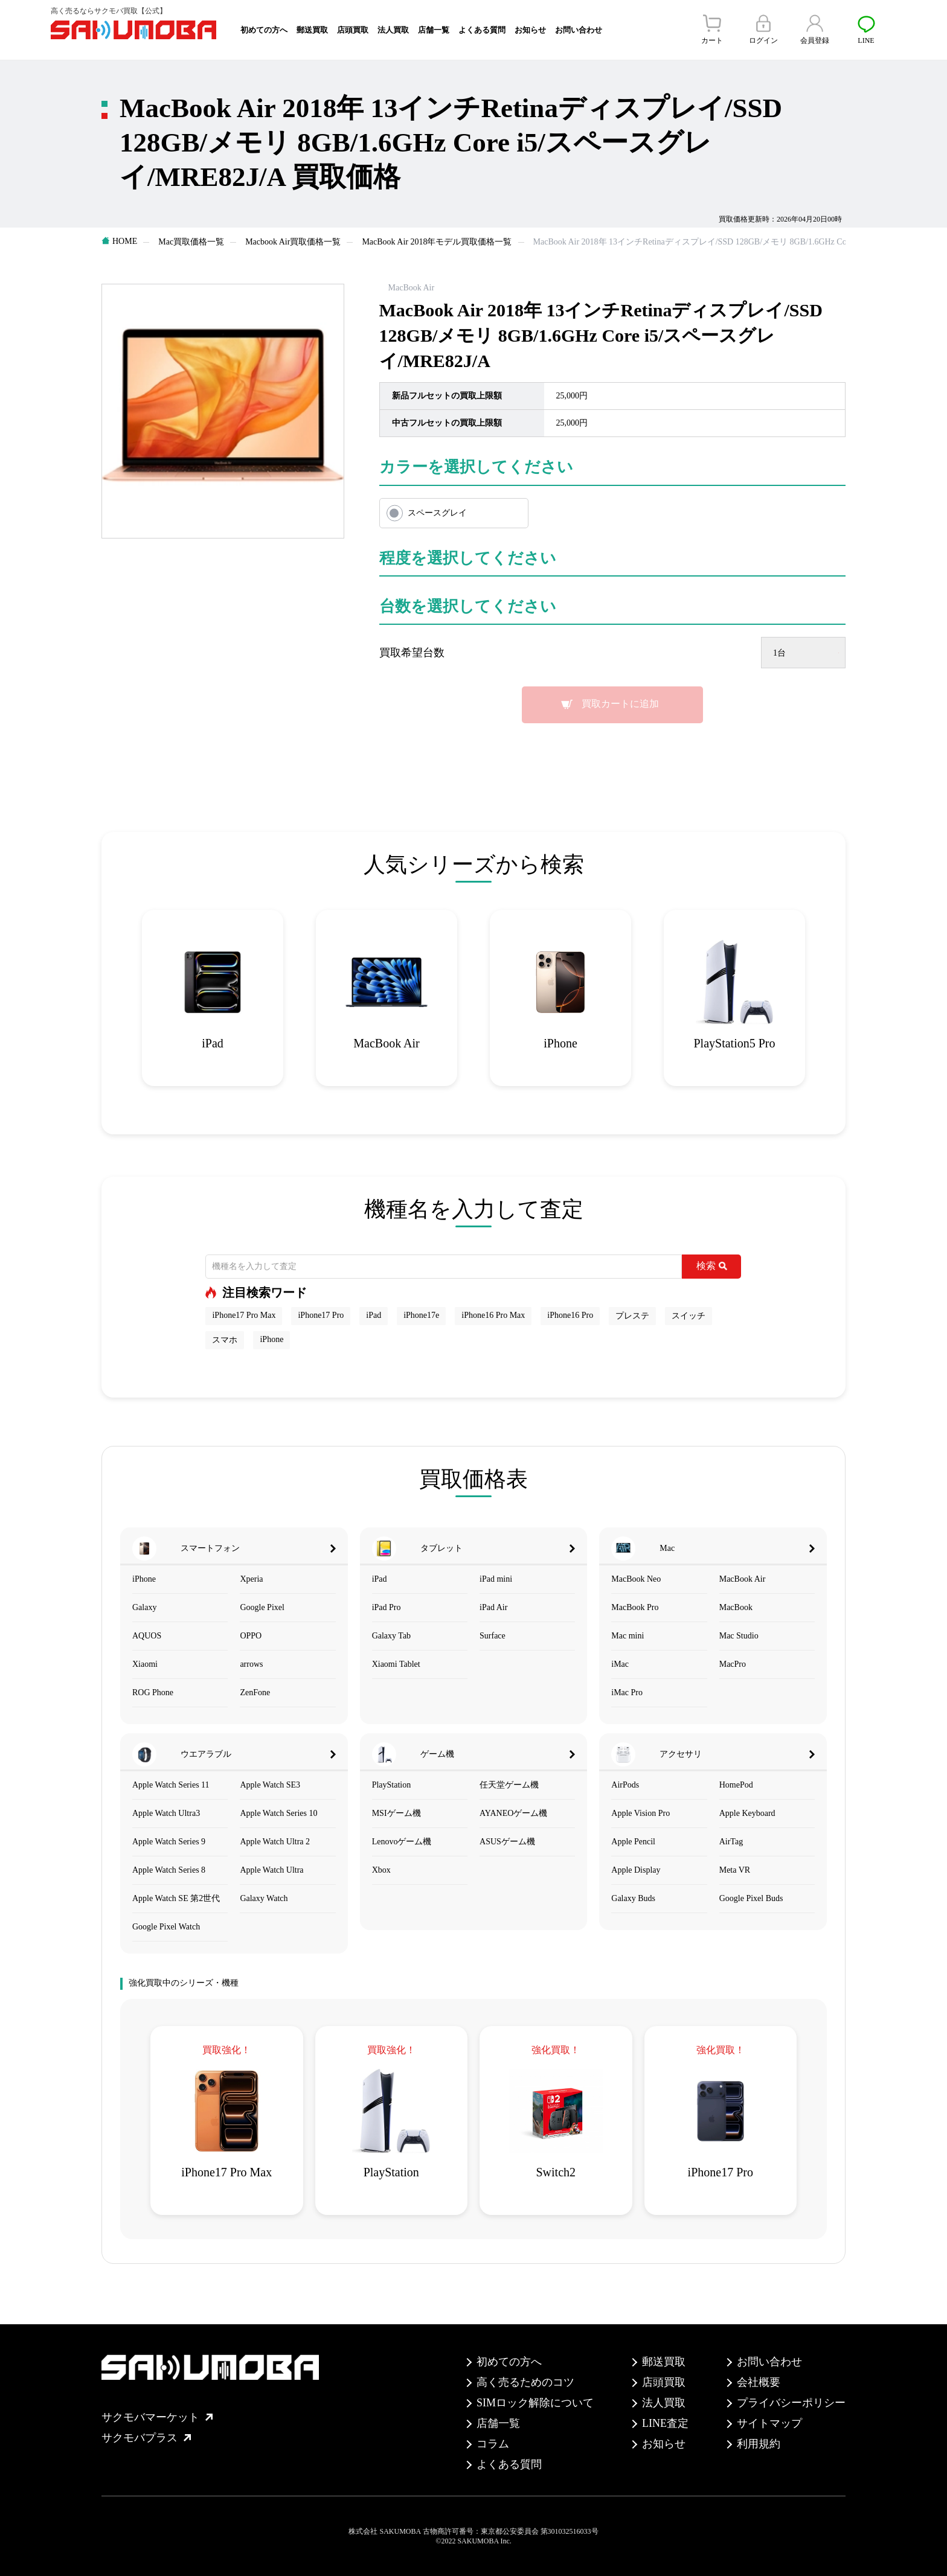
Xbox (381, 1869)
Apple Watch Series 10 (278, 1813)
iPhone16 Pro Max (493, 1315)
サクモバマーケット (157, 2417)
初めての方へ (263, 29)
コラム (493, 2444)
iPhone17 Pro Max (243, 1315)
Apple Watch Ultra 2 (275, 1841)
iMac (620, 1664)
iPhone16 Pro (570, 1315)
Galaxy (144, 1607)
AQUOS (146, 1635)
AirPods (625, 1784)
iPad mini (496, 1579)
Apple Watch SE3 (270, 1784)
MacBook (736, 1607)
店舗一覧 (433, 29)
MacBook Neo (636, 1579)
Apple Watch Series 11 (171, 1784)
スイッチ (688, 1315)
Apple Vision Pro (640, 1813)
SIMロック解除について (535, 2403)
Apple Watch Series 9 (168, 1841)
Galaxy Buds (633, 1898)
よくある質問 (482, 29)
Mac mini (627, 1635)
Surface (493, 1635)
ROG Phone (152, 1692)
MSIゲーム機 (396, 1813)
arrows (251, 1664)
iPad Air (493, 1607)
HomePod (736, 1784)
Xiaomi (145, 1664)
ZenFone (255, 1692)
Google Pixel (262, 1607)
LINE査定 (665, 2423)
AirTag (731, 1841)
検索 (711, 1266)
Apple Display (635, 1869)
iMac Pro (627, 1692)
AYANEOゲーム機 (513, 1813)
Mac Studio (739, 1635)
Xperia (251, 1579)
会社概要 (758, 2382)
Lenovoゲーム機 (402, 1841)
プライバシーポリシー (791, 2403)
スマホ (224, 1339)
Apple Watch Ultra (271, 1869)
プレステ (632, 1315)
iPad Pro (386, 1607)
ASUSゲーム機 (507, 1841)
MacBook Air (742, 1579)
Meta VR (734, 1869)
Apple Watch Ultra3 (166, 1813)
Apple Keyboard (747, 1813)
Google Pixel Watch (166, 1926)
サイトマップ (769, 2423)
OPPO (251, 1635)
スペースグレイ (437, 512)
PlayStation (391, 1784)
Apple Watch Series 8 (168, 1869)
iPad (373, 1315)
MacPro (732, 1664)
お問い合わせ (578, 29)
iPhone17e (421, 1315)
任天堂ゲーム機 (509, 1784)
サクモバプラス (146, 2438)
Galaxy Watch (263, 1898)
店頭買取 (352, 29)
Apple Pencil (633, 1841)
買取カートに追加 (620, 703)
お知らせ (530, 29)
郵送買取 (312, 29)
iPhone (271, 1339)
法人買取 (393, 29)
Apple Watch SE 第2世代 (176, 1898)
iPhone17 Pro (321, 1315)
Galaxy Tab (391, 1635)
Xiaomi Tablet (396, 1664)
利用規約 (758, 2444)
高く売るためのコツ (525, 2382)
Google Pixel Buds (751, 1898)
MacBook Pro (634, 1607)
